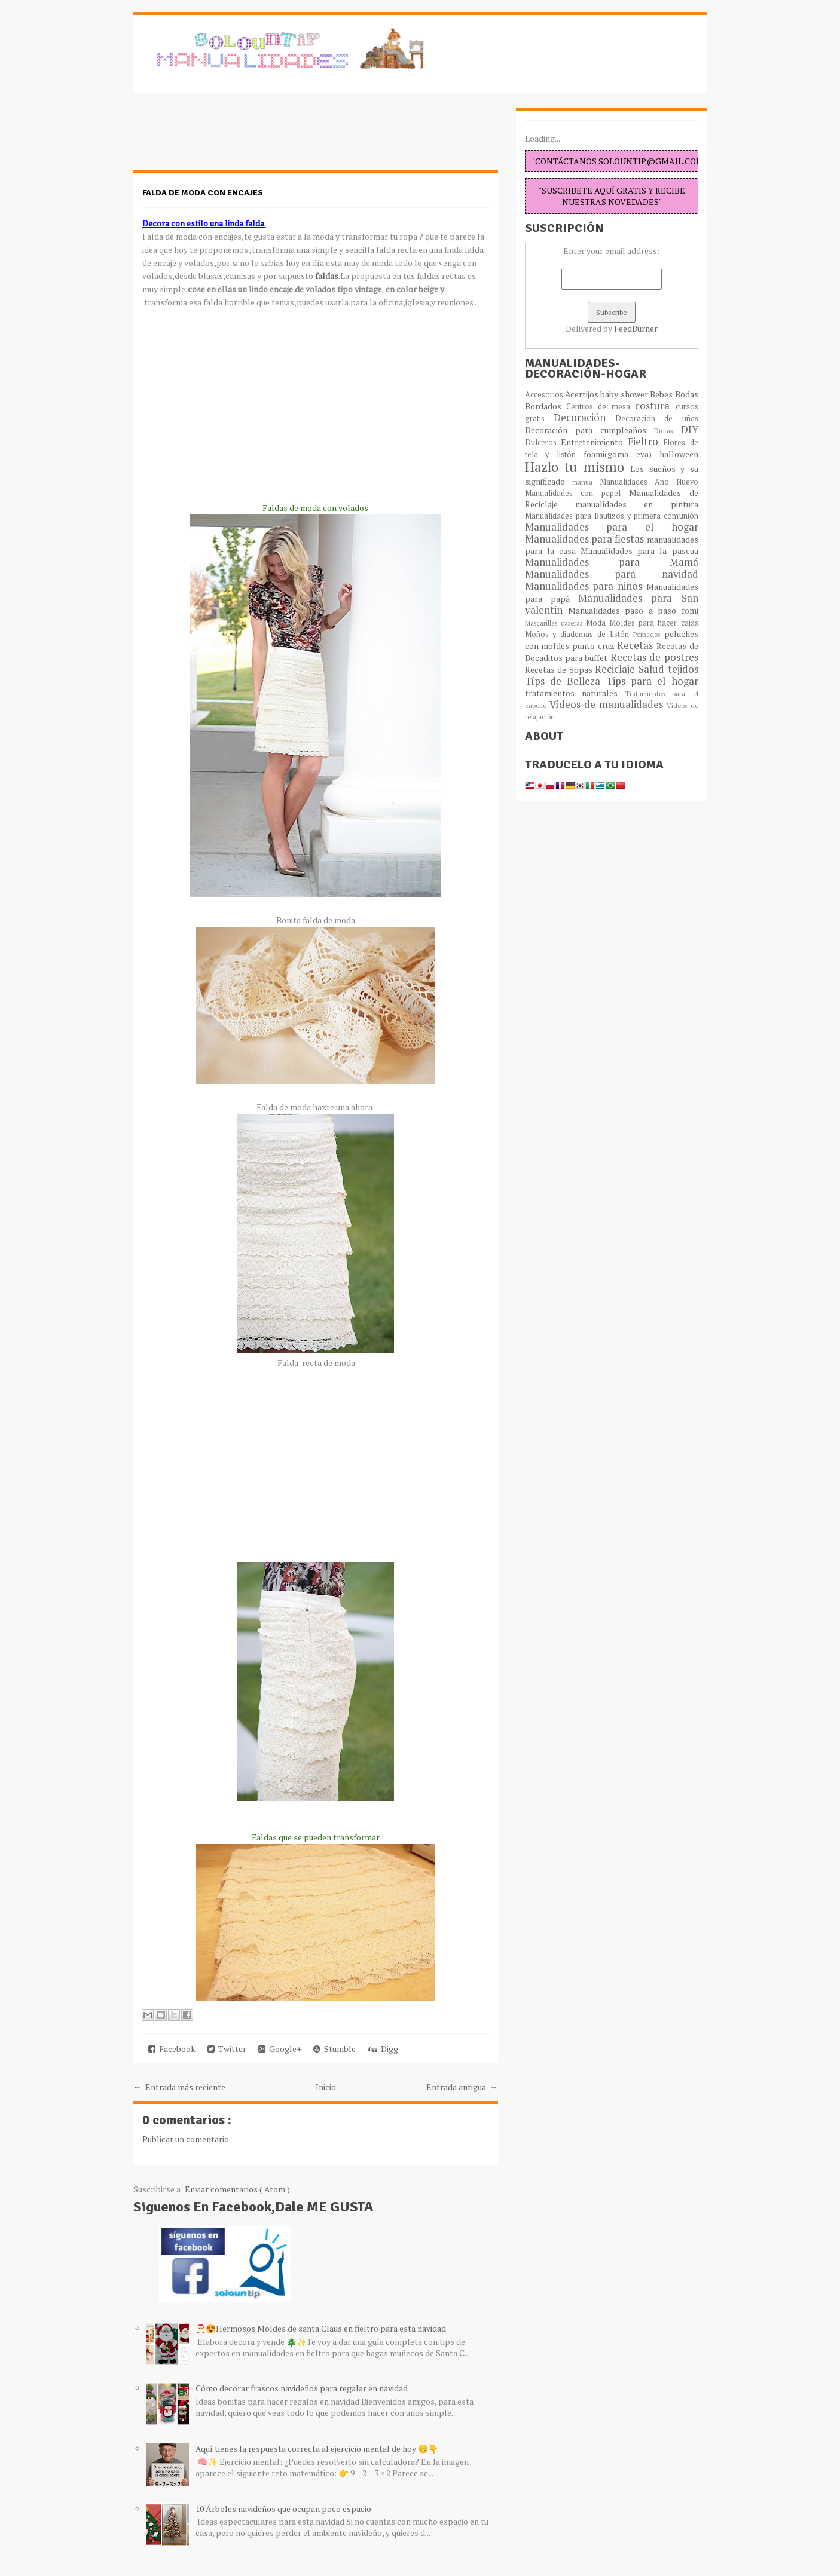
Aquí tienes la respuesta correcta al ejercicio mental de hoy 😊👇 (317, 2448)
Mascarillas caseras (555, 622)
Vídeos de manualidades (608, 704)
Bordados (545, 406)
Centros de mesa (600, 407)
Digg (383, 2048)
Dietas (667, 430)
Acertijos (582, 394)
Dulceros (543, 442)
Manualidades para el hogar (611, 527)
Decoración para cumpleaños (590, 430)
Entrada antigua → (462, 2087)
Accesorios (545, 395)
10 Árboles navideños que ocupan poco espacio (283, 2508)
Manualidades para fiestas (586, 539)
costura (655, 405)
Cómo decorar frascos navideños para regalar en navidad (302, 2388)
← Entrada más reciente (179, 2087)
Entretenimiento (594, 442)
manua (586, 481)
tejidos (683, 669)
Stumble (334, 2048)
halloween (678, 454)
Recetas (636, 645)
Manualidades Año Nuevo (649, 482)
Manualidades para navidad (611, 574)
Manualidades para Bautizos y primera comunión (611, 516)
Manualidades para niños (585, 586)
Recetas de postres (654, 657)
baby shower (625, 394)
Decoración (584, 417)
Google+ (279, 2048)
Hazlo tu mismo (578, 467)
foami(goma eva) (621, 454)
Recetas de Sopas (560, 669)
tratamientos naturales (575, 693)
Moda (597, 623)
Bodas (686, 394)
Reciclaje (617, 669)
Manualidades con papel (577, 493)
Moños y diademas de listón (579, 634)
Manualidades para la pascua (639, 550)
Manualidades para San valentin (611, 604)
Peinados (648, 634)
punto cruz (594, 645)
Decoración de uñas (656, 418)
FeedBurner (636, 328)
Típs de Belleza (565, 681)
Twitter (226, 2048)
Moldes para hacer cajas (653, 623)
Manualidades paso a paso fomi (633, 610)
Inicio (326, 2087)
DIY (689, 429)
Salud (653, 669)
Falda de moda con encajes (202, 193)
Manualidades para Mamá (611, 562)
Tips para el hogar (652, 681)
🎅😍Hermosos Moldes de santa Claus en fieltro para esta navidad (321, 2328)
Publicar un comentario (185, 2139)
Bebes (662, 394)
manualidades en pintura (636, 504)
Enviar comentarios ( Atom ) (237, 2189)
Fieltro (646, 441)
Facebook (172, 2048)
